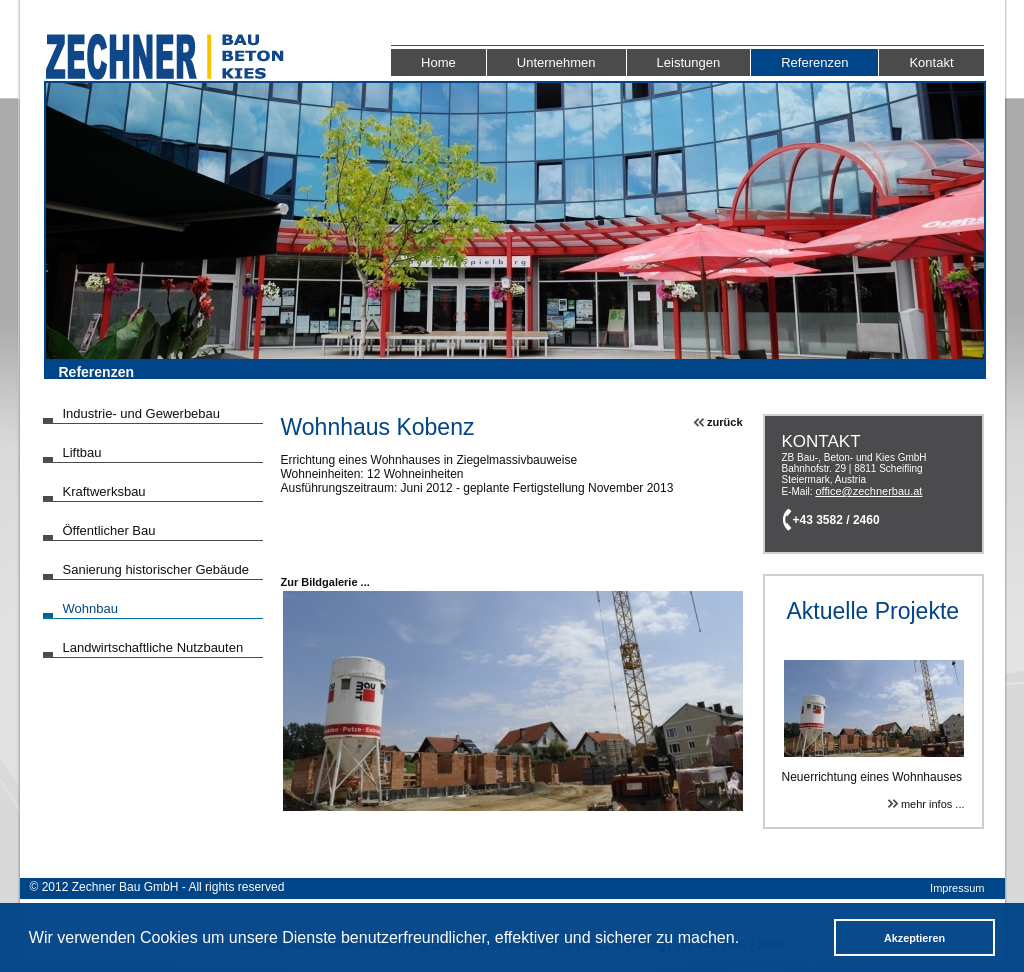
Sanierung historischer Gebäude (156, 569)
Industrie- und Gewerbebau (142, 413)
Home (438, 62)
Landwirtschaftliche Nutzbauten (153, 647)
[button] (746, 940)
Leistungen (689, 62)
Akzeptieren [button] (914, 938)
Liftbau (82, 452)
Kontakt (931, 62)
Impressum (957, 888)
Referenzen (814, 62)
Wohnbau (90, 608)
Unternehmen (556, 62)
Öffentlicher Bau (109, 530)
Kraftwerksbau (104, 491)
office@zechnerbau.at (868, 491)
